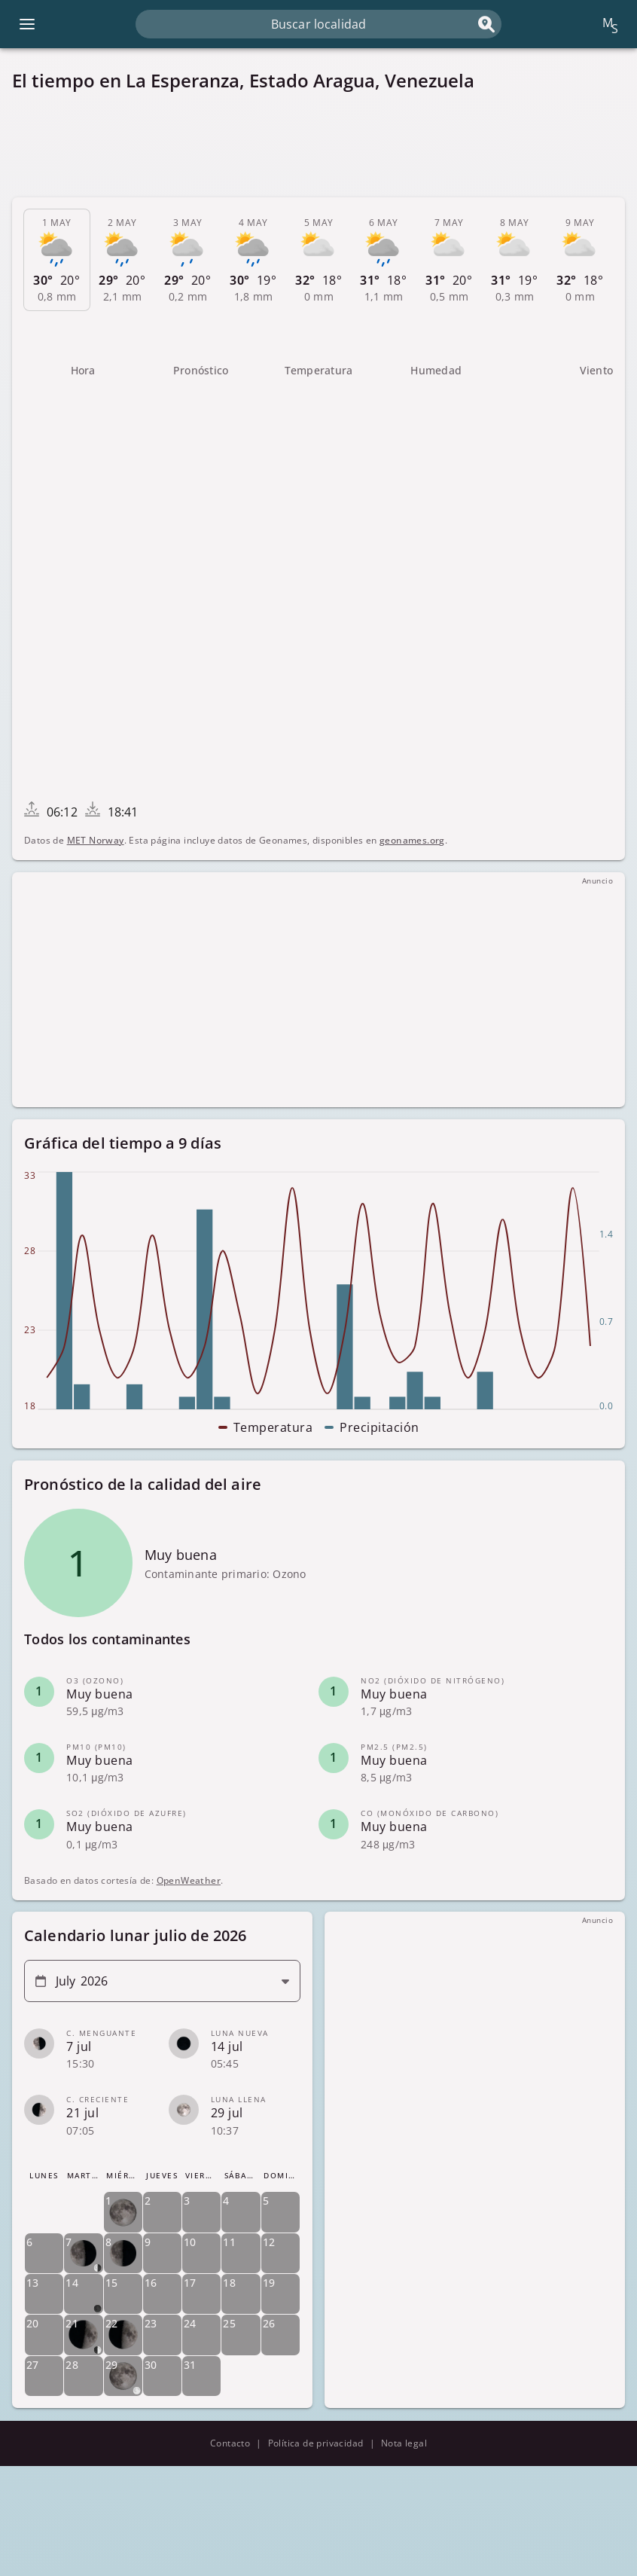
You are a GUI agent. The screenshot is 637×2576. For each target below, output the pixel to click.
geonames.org (412, 840)
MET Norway (95, 840)
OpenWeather (189, 1880)
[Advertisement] (318, 145)
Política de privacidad (316, 2443)
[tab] (57, 259)
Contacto (230, 2443)
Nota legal (404, 2443)
